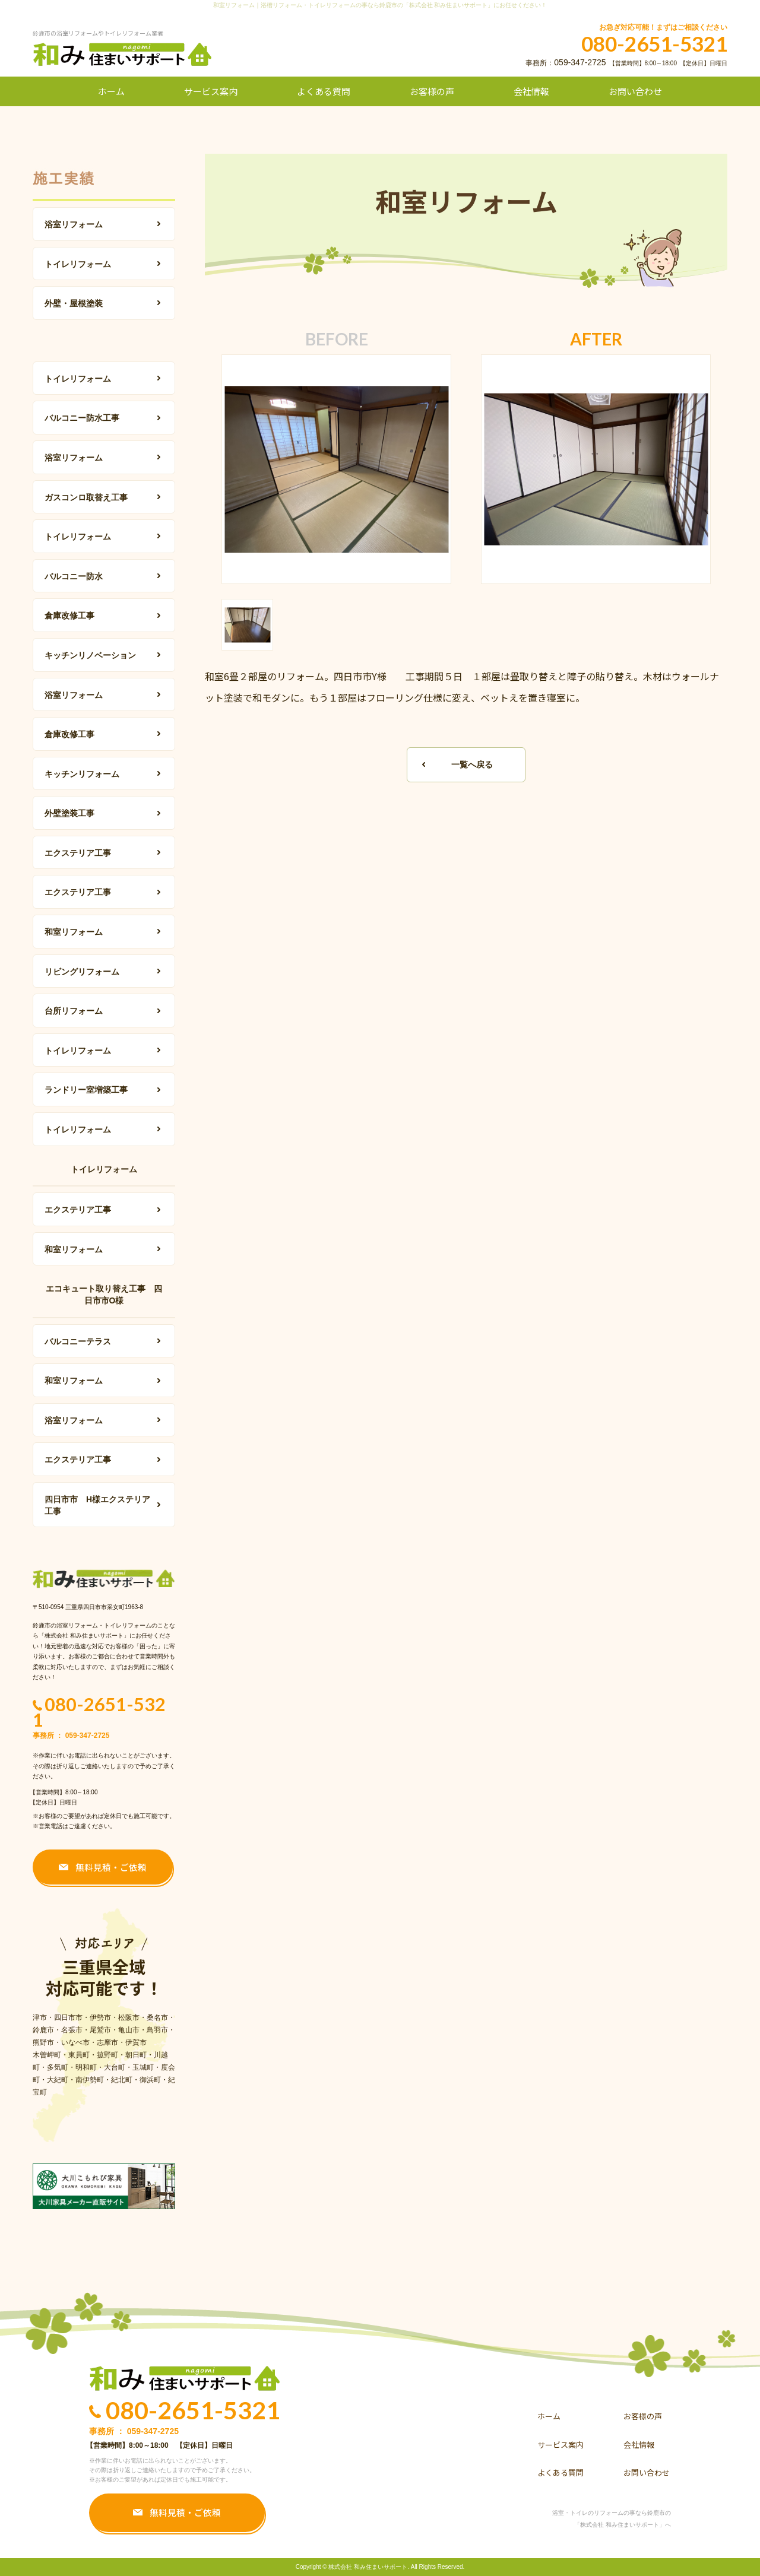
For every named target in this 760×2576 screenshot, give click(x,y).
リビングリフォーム (82, 971)
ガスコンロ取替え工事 (86, 497)
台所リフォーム (74, 1011)
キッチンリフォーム (82, 774)
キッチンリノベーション (90, 655)
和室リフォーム (74, 932)
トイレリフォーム (78, 264)
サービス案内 (211, 91)
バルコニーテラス (78, 1341)
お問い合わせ (635, 91)
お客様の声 (432, 91)
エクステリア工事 (78, 853)
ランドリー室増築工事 (86, 1090)
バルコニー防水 (74, 576)
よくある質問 (323, 91)
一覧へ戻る (472, 764)
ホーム (111, 91)
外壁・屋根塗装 (74, 303)
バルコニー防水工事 (82, 418)
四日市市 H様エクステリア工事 (97, 1505)
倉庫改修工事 (69, 615)
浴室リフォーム (74, 224)
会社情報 (531, 91)
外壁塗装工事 (69, 813)
